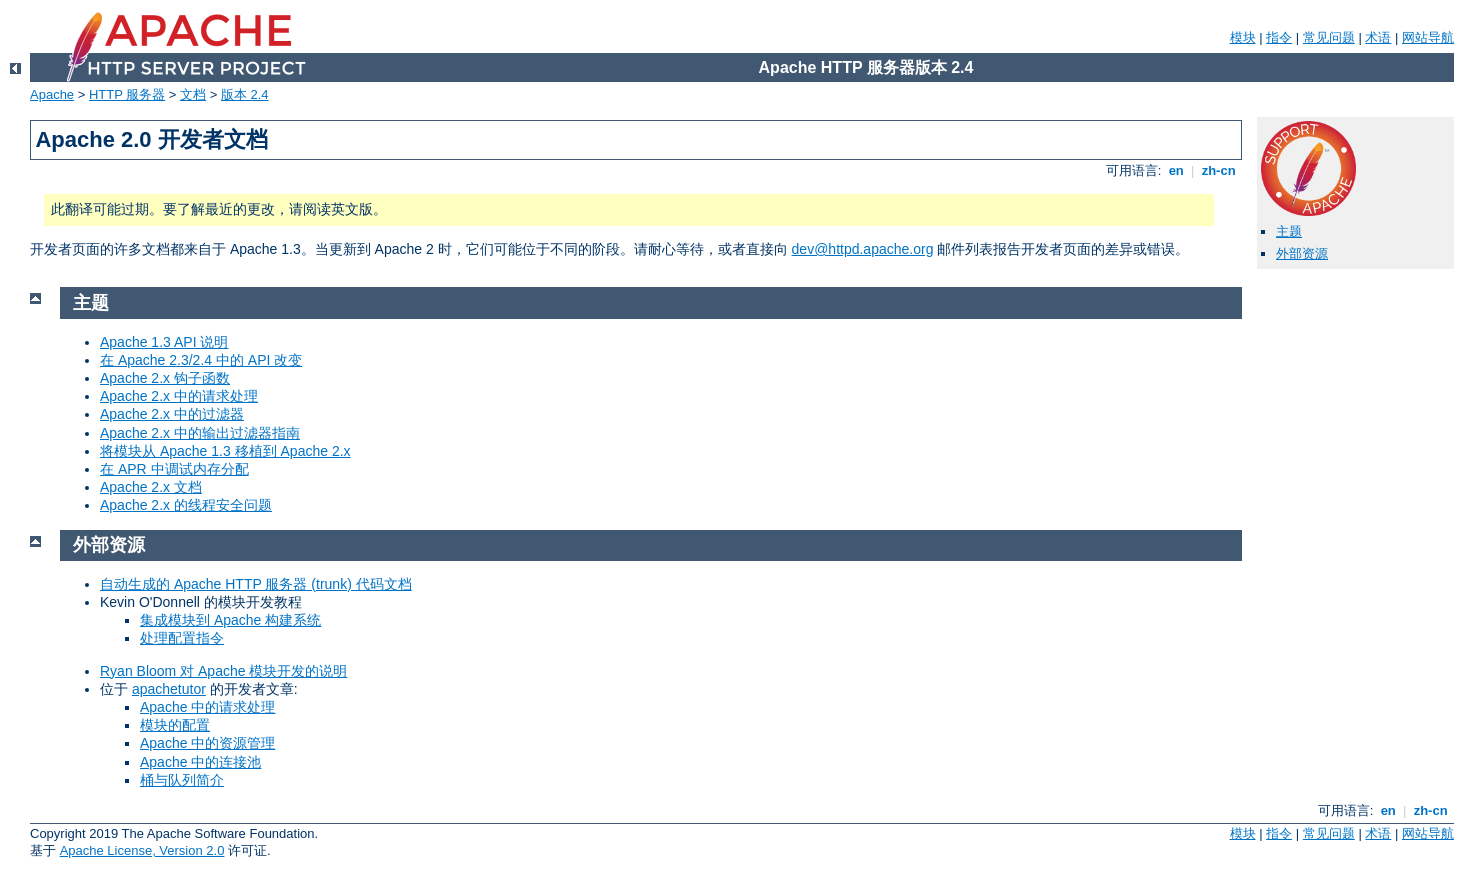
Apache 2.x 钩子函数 (165, 378)
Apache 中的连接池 (200, 762)
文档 (193, 94)
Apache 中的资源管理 (207, 743)
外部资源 (1302, 253)
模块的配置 (175, 725)
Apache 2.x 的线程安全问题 (186, 505)
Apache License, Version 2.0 (142, 850)
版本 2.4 (245, 94)
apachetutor (169, 689)
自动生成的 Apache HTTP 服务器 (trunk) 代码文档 (256, 584)
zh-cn (1218, 170)
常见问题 (1329, 37)
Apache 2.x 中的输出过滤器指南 (200, 433)
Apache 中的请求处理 (207, 707)
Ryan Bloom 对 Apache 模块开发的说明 (223, 671)
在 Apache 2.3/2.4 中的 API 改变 (201, 360)
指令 (1279, 37)
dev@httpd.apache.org (863, 249)
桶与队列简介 (182, 780)
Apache (52, 94)
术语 (1378, 37)
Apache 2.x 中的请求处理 (179, 396)
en (1176, 170)
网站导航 (1428, 37)
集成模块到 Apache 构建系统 (230, 620)
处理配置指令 (182, 638)
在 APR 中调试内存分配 (174, 469)
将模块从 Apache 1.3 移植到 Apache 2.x (225, 451)
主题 (1289, 231)
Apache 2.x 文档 (151, 487)
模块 (1243, 37)
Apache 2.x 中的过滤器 (172, 414)
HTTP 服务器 (127, 94)
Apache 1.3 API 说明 (164, 342)
